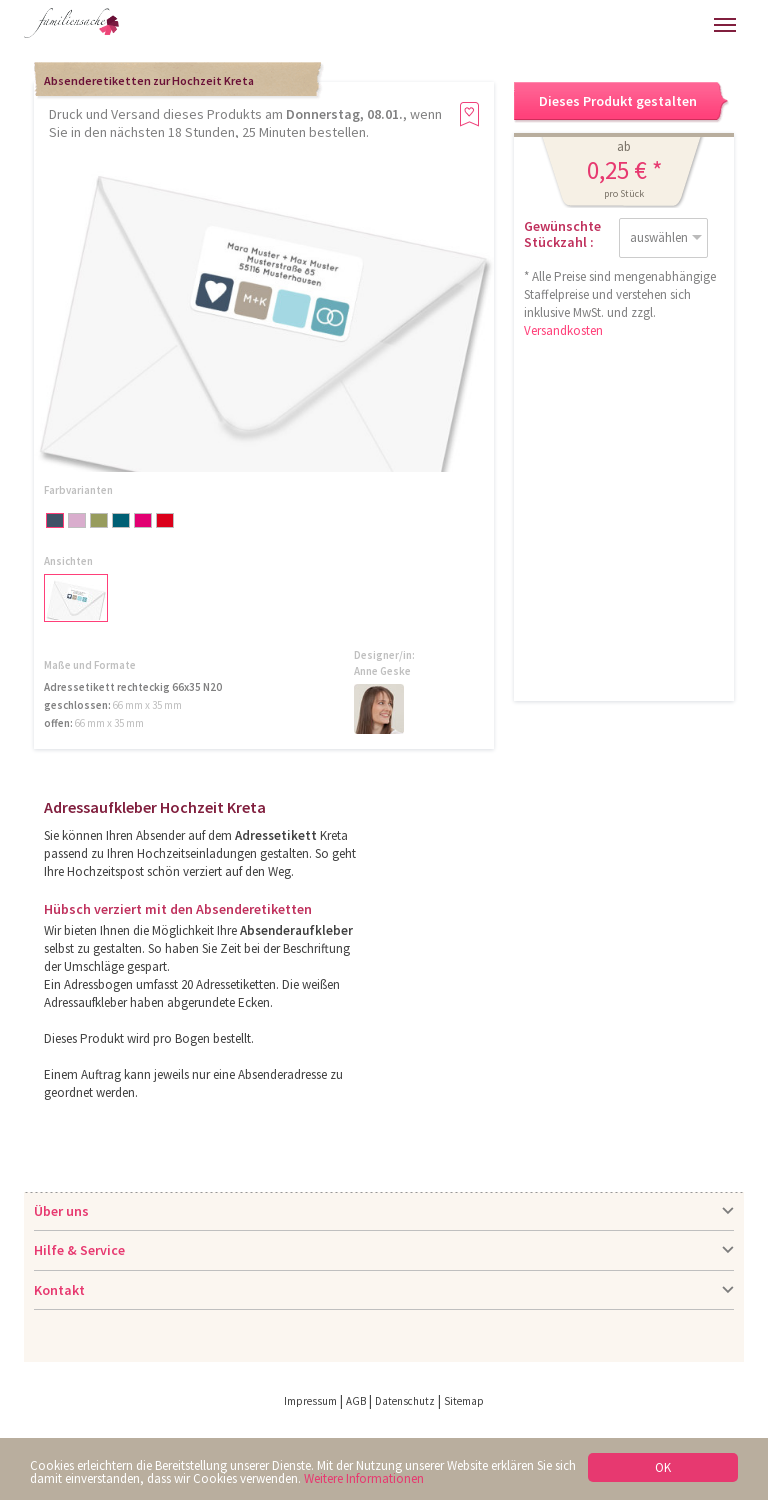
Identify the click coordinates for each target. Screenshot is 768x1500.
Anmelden (597, 25)
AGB (356, 1401)
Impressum (310, 1401)
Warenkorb (639, 25)
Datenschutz (405, 1401)
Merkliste (681, 25)
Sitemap (464, 1401)
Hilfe (555, 25)
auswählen (659, 237)
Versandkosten (563, 330)
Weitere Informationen (364, 1478)
